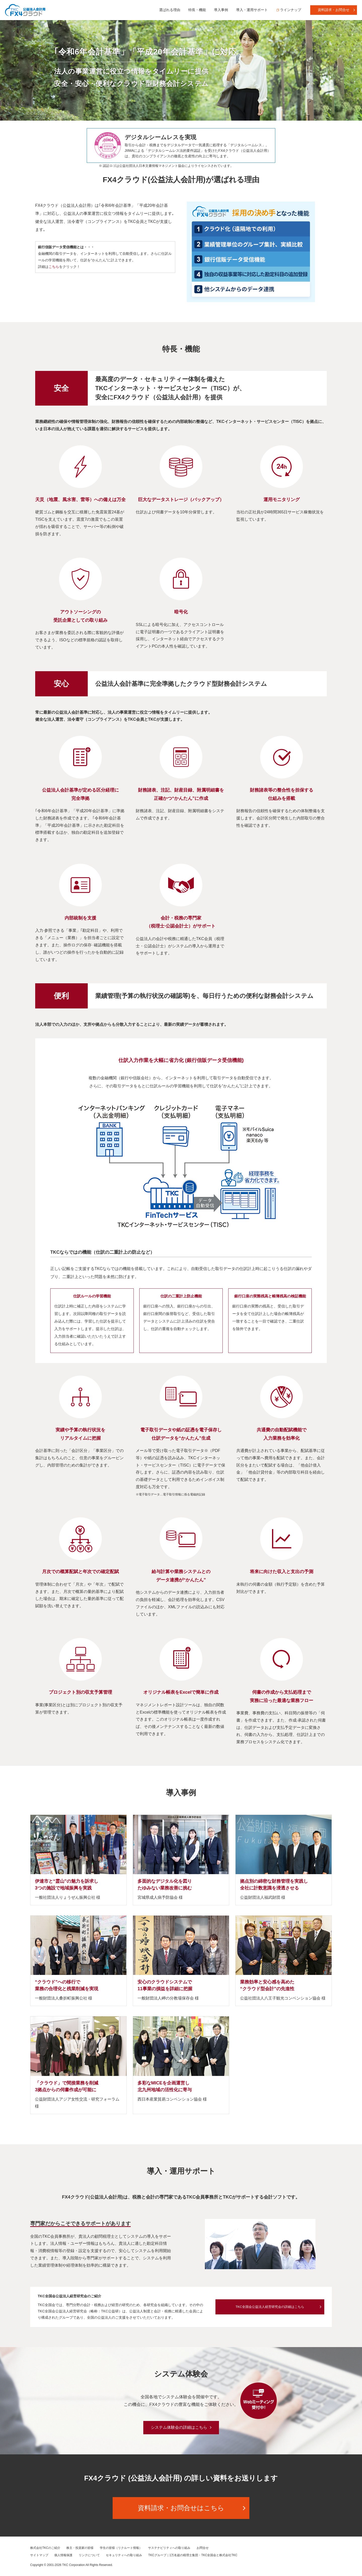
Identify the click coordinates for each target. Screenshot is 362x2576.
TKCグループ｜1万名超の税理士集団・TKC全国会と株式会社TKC (193, 2555)
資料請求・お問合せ (333, 10)
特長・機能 (197, 10)
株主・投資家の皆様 (80, 2548)
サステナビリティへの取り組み (169, 2548)
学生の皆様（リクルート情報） (121, 2548)
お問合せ (203, 2548)
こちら (54, 267)
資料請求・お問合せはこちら (181, 2508)
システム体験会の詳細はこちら (179, 2427)
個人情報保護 (63, 2555)
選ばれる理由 (169, 10)
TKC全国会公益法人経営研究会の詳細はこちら (270, 2307)
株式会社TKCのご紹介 (45, 2548)
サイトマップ (39, 2555)
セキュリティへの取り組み (124, 2555)
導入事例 (221, 10)
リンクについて (89, 2555)
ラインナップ (290, 10)
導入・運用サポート (252, 10)
